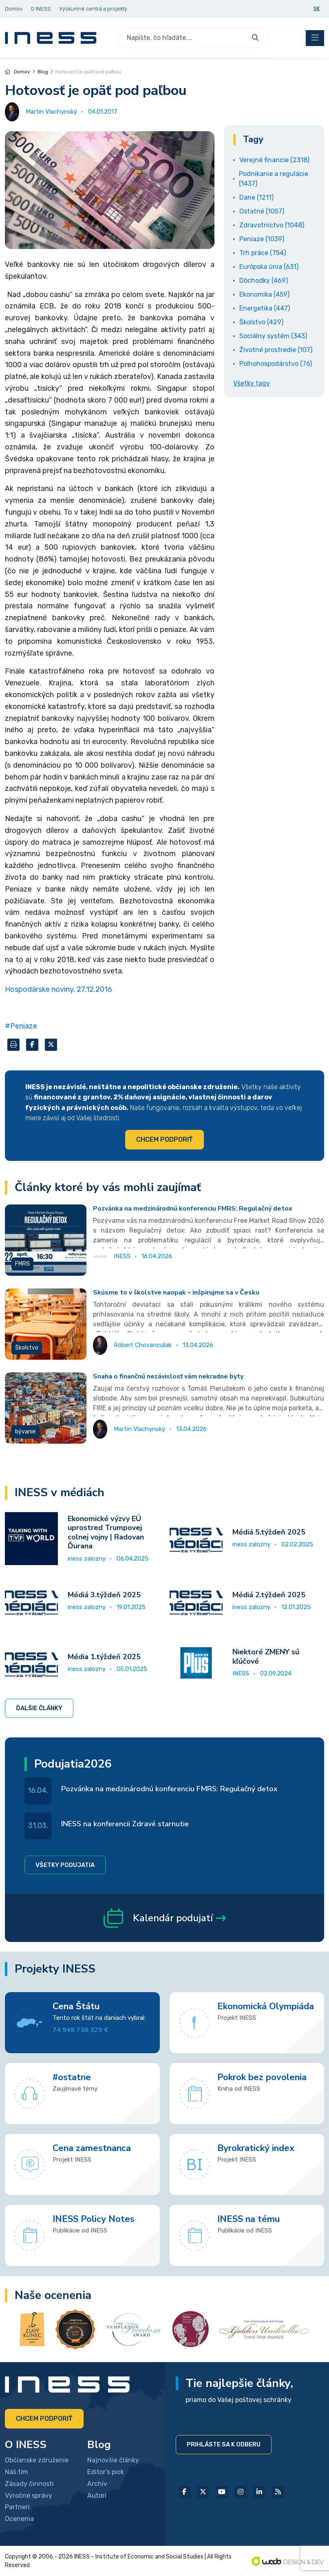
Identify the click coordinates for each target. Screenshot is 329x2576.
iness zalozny (87, 1558)
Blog (43, 72)
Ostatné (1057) (261, 211)
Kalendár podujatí (165, 1918)
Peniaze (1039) (261, 239)
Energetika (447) (264, 308)
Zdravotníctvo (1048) (271, 225)
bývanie (25, 1431)
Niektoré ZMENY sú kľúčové (265, 1656)
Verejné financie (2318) (274, 160)
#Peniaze (21, 1026)
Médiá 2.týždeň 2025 (268, 1595)
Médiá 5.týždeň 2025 (268, 1532)
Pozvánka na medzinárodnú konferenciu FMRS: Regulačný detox (192, 1208)
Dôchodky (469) (263, 280)
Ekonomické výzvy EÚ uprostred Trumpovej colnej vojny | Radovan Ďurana (106, 1532)
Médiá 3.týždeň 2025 (104, 1595)
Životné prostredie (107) (275, 350)
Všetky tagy (251, 383)
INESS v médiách (59, 1493)
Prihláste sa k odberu (224, 2444)
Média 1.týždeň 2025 (104, 1657)
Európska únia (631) (268, 267)
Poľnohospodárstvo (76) (275, 364)
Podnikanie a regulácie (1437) (273, 178)
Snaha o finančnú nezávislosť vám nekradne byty (168, 1376)
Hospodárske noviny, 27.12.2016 (58, 989)
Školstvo (26, 1347)
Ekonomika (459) (264, 294)
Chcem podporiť (164, 1139)
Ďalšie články (39, 1708)
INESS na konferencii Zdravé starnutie (125, 1824)
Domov (17, 72)
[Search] (182, 38)
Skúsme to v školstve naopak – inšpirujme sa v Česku (176, 1292)
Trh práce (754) (262, 253)
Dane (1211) (256, 197)
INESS (240, 1673)
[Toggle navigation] (315, 38)
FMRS (22, 1263)
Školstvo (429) (261, 322)
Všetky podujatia (65, 1865)
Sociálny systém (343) (273, 336)
